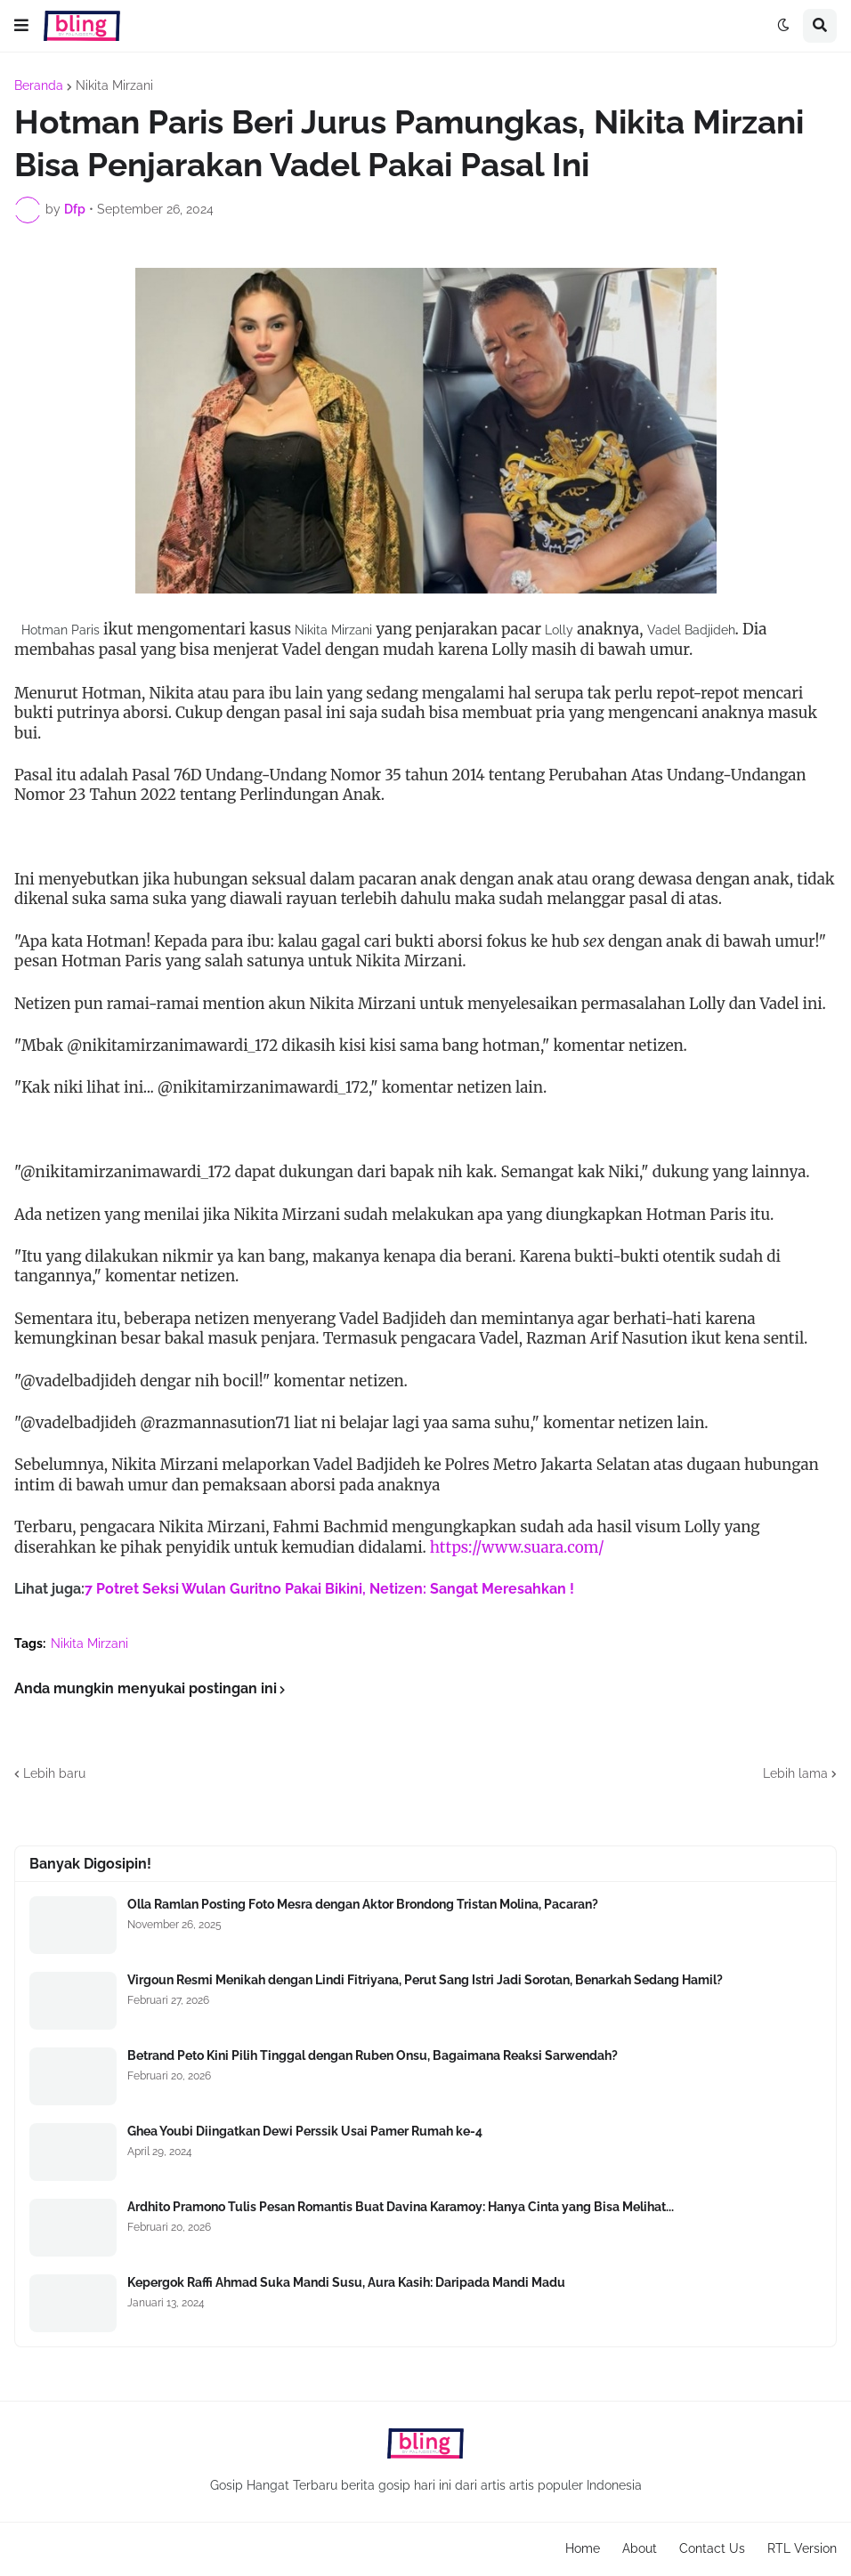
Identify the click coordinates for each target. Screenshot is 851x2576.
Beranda (38, 85)
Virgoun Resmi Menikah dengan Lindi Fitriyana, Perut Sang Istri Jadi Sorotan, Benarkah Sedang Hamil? (425, 1980)
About (639, 2548)
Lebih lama (795, 1773)
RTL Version (802, 2548)
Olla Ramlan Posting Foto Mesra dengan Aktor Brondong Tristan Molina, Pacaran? (362, 1904)
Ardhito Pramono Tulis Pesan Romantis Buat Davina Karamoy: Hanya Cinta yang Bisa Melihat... (400, 2207)
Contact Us (712, 2548)
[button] (21, 26)
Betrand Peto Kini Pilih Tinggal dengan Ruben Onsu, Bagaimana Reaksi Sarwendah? (372, 2055)
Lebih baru (54, 1773)
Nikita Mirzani (114, 85)
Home (582, 2548)
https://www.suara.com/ (517, 1547)
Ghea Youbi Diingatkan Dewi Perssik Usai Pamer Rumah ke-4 (304, 2131)
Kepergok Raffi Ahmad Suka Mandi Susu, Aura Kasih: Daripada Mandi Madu (346, 2282)
